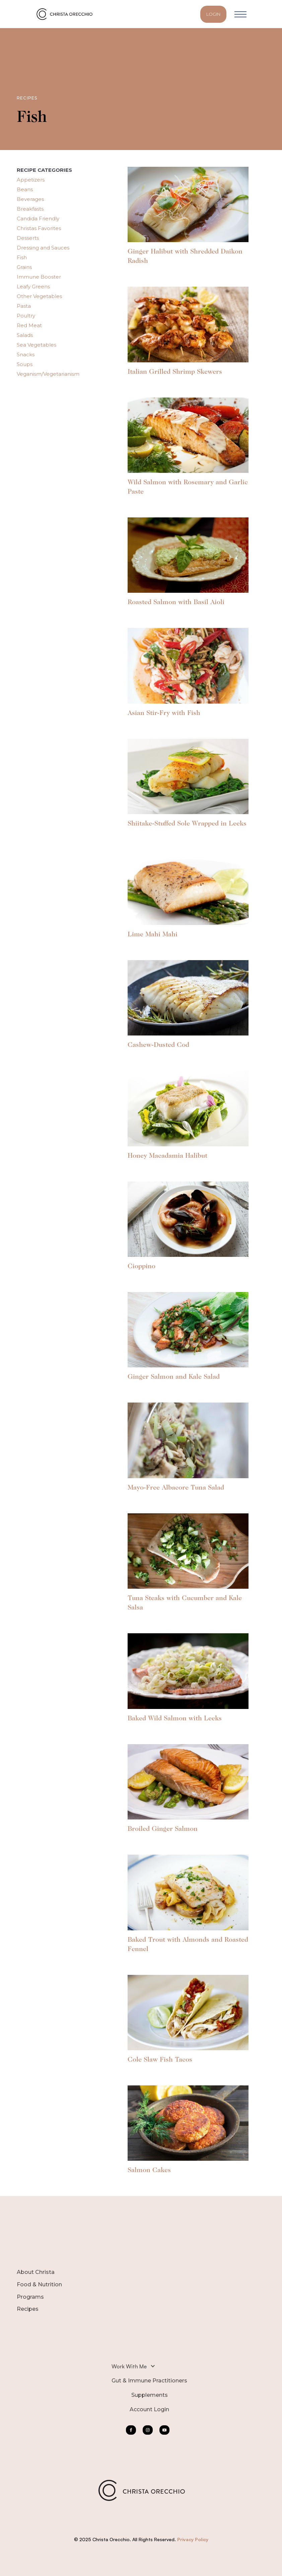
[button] (240, 14)
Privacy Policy (192, 2539)
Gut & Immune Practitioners (149, 2380)
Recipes (28, 2309)
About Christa (36, 2272)
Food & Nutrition (39, 2284)
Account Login (149, 2409)
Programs (30, 2297)
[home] (66, 14)
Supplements (149, 2395)
